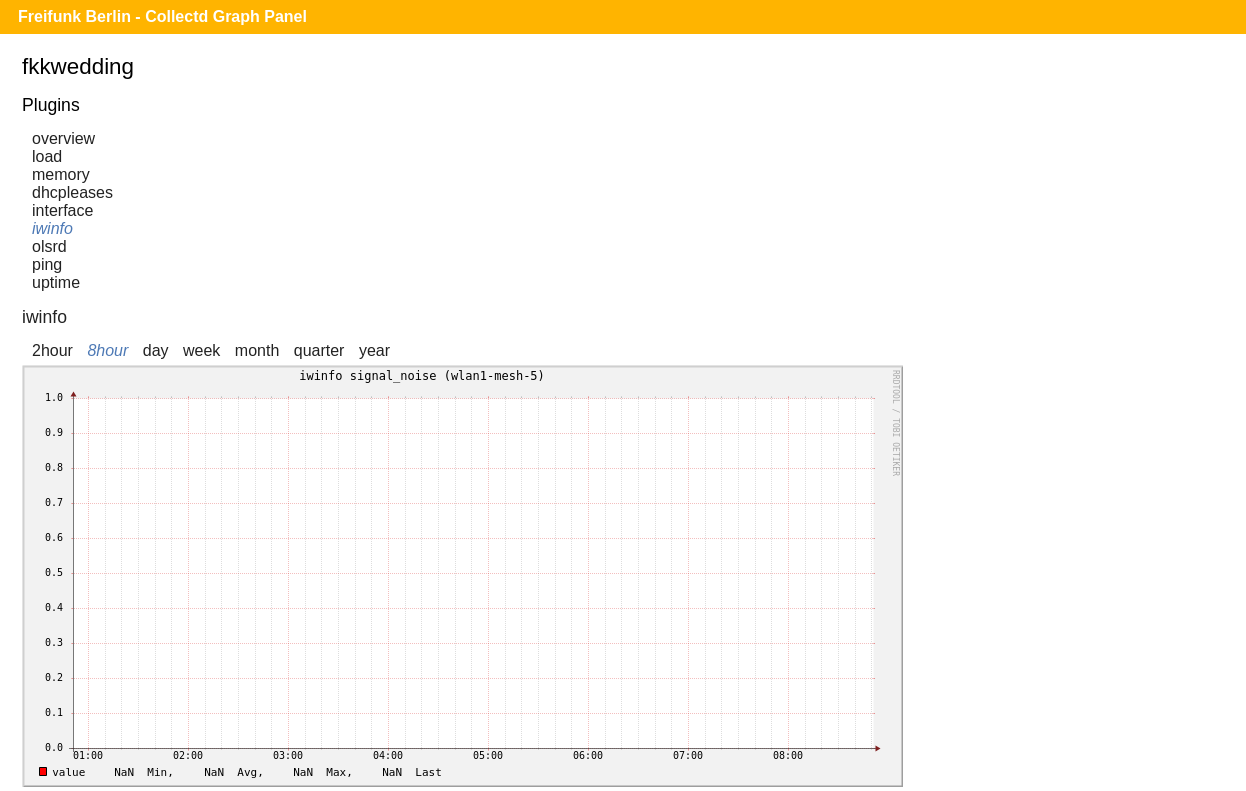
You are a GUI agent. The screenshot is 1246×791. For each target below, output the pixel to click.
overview (63, 138)
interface (62, 210)
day (156, 350)
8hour (107, 350)
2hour (52, 350)
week (201, 350)
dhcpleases (72, 192)
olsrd (49, 246)
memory (61, 174)
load (47, 156)
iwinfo (52, 228)
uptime (56, 282)
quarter (319, 350)
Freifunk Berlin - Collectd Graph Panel (162, 16)
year (374, 350)
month (257, 350)
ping (47, 264)
